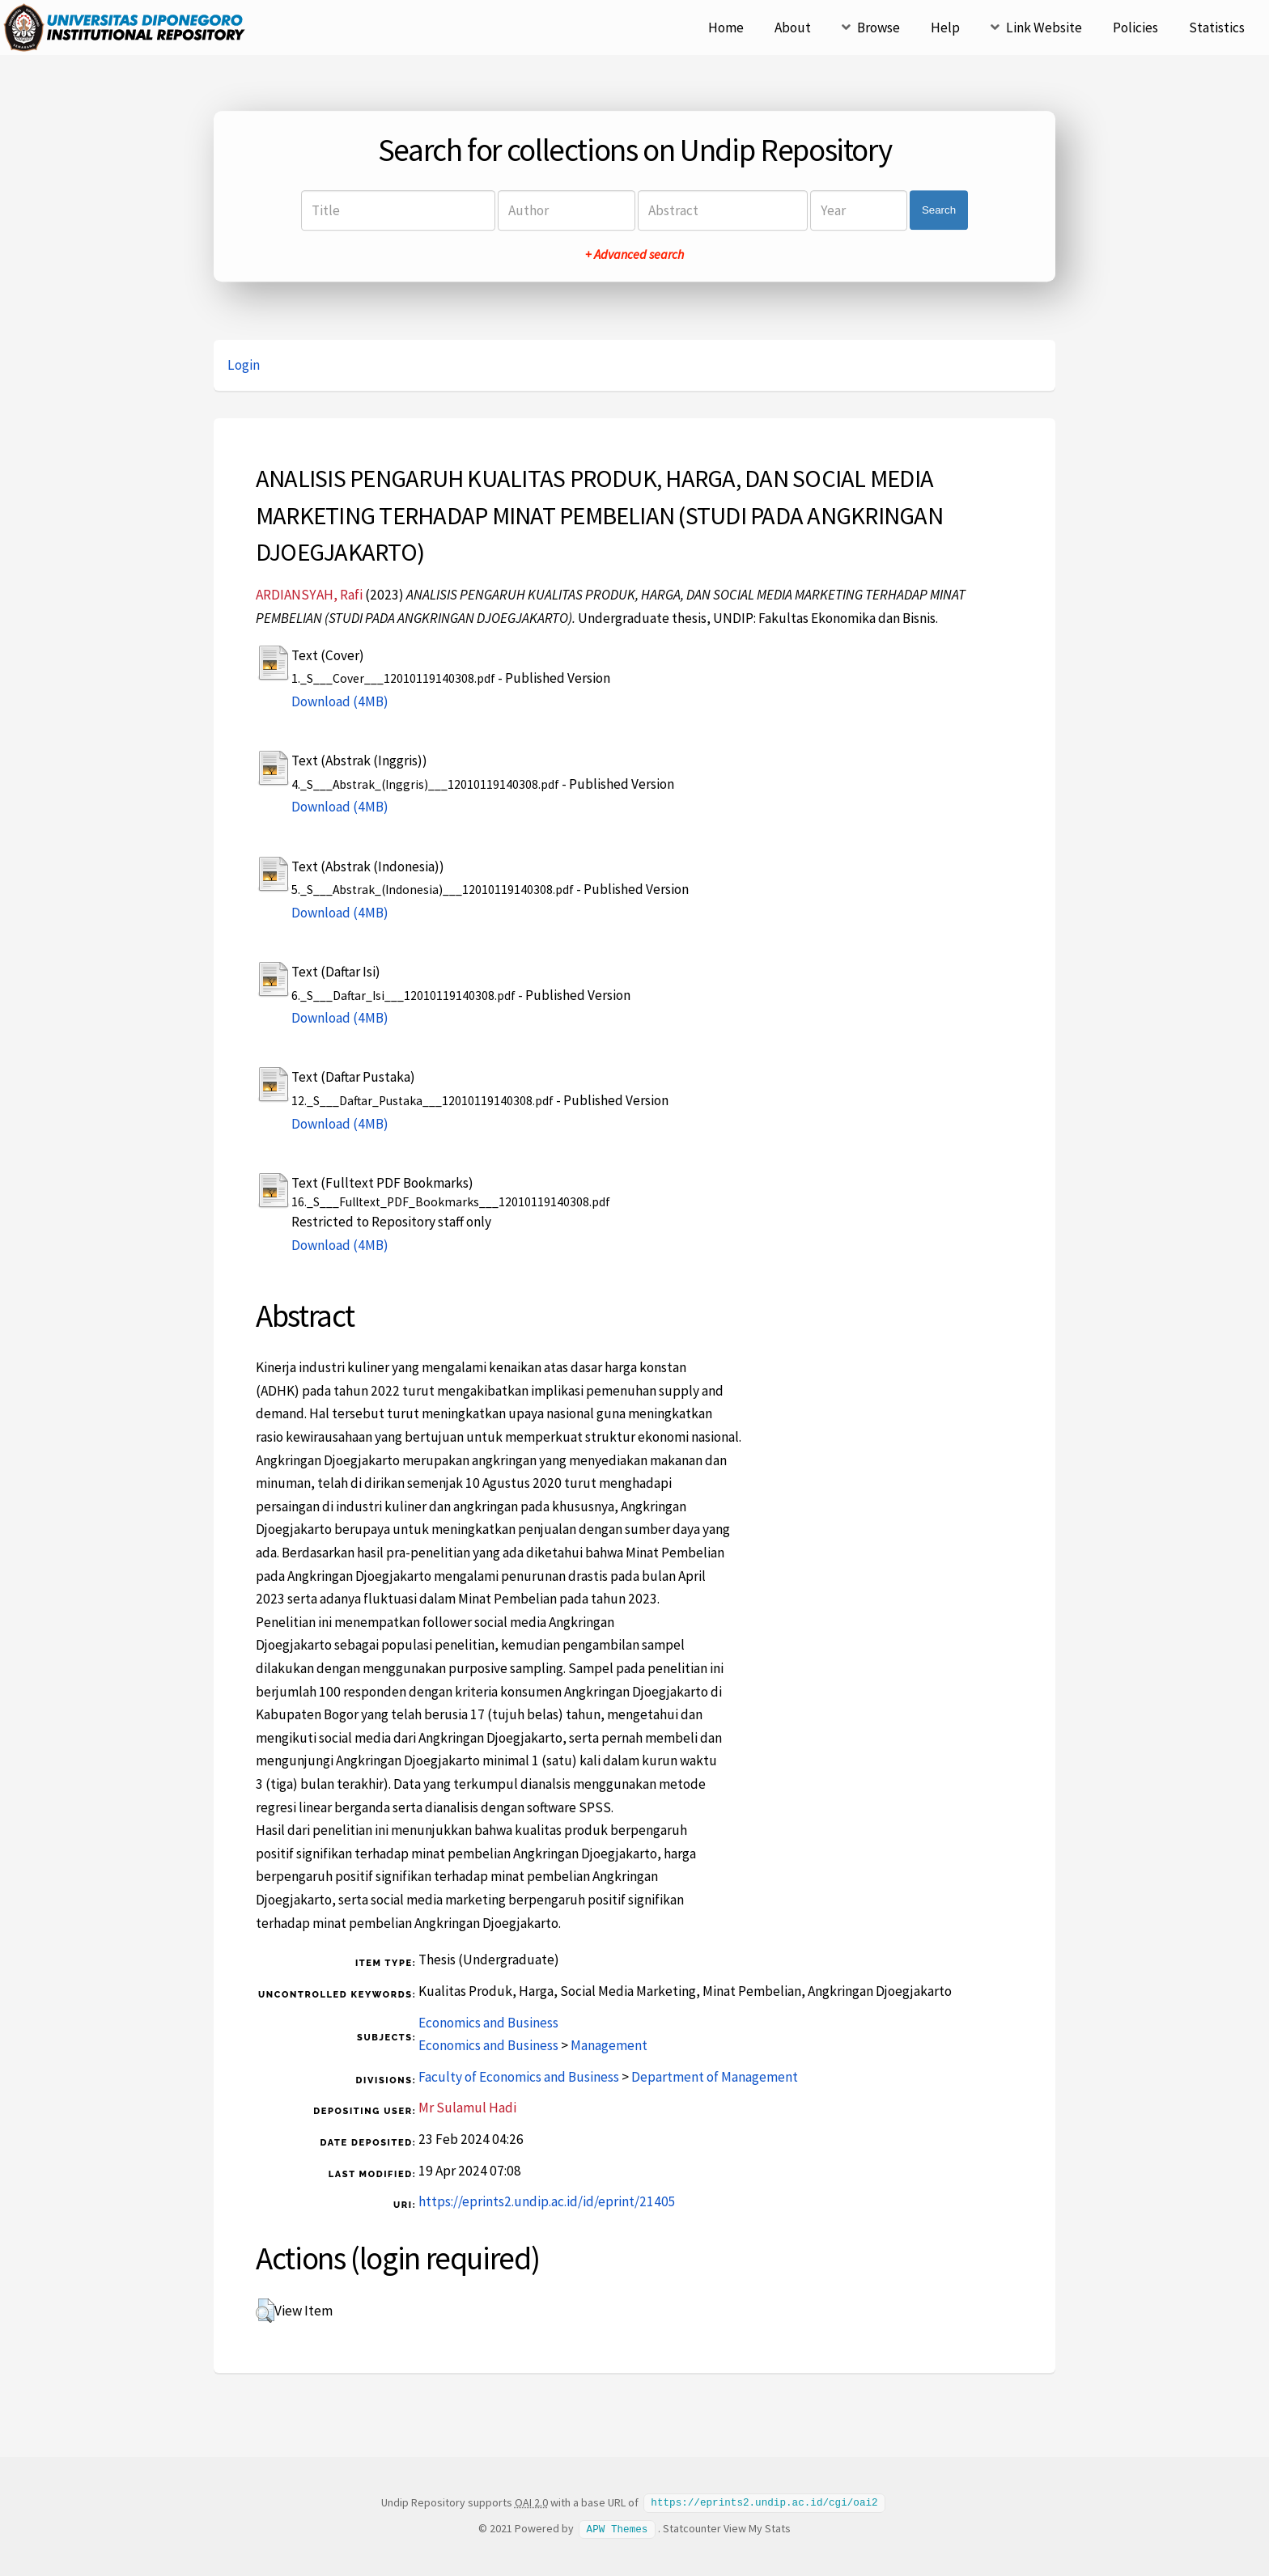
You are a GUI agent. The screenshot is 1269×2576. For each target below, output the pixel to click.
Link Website (1044, 27)
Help (945, 27)
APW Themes (617, 2527)
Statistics (1217, 27)
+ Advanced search (634, 254)
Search (939, 210)
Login (243, 365)
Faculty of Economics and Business (518, 2077)
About (793, 27)
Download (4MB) (339, 701)
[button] (265, 2310)
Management (609, 2045)
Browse (878, 27)
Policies (1135, 27)
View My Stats (757, 2527)
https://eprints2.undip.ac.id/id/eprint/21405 (547, 2201)
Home (726, 27)
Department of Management (714, 2077)
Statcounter (692, 2527)
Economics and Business (488, 2023)
